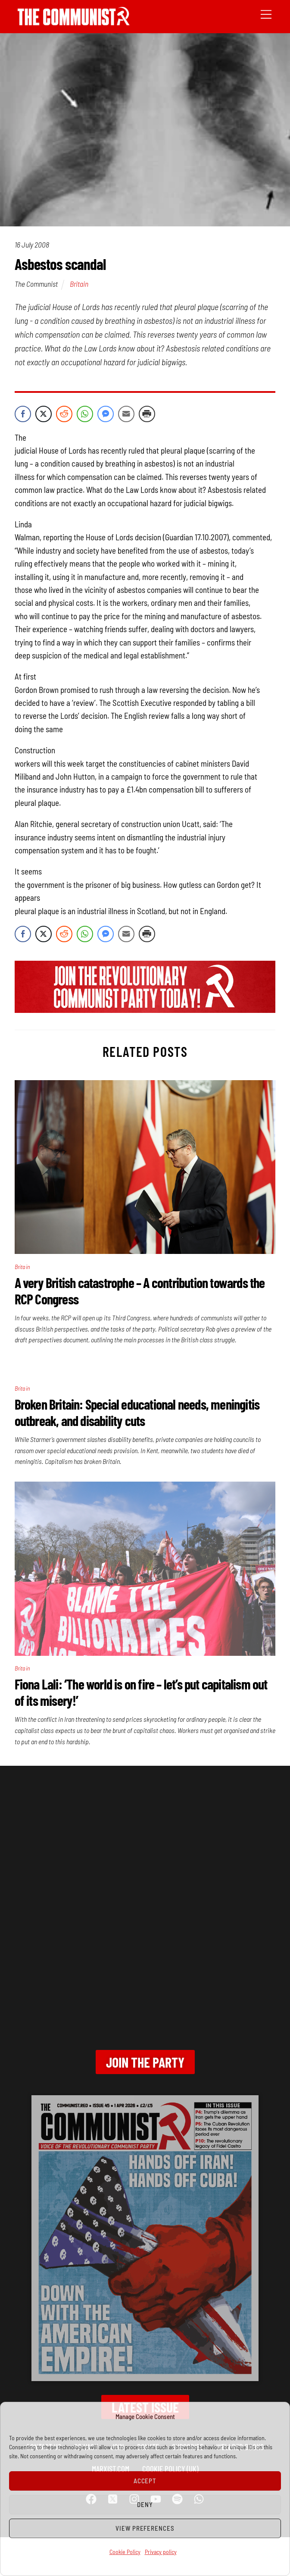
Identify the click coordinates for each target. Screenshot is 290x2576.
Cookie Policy (124, 2551)
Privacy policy (161, 2551)
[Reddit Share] (64, 414)
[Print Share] (147, 414)
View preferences (145, 2528)
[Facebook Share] (23, 414)
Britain (79, 283)
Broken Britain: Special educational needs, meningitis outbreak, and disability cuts (137, 1412)
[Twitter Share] (43, 414)
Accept (145, 2481)
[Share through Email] (126, 414)
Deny (145, 2504)
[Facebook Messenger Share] (105, 414)
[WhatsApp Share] (85, 414)
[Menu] (266, 13)
